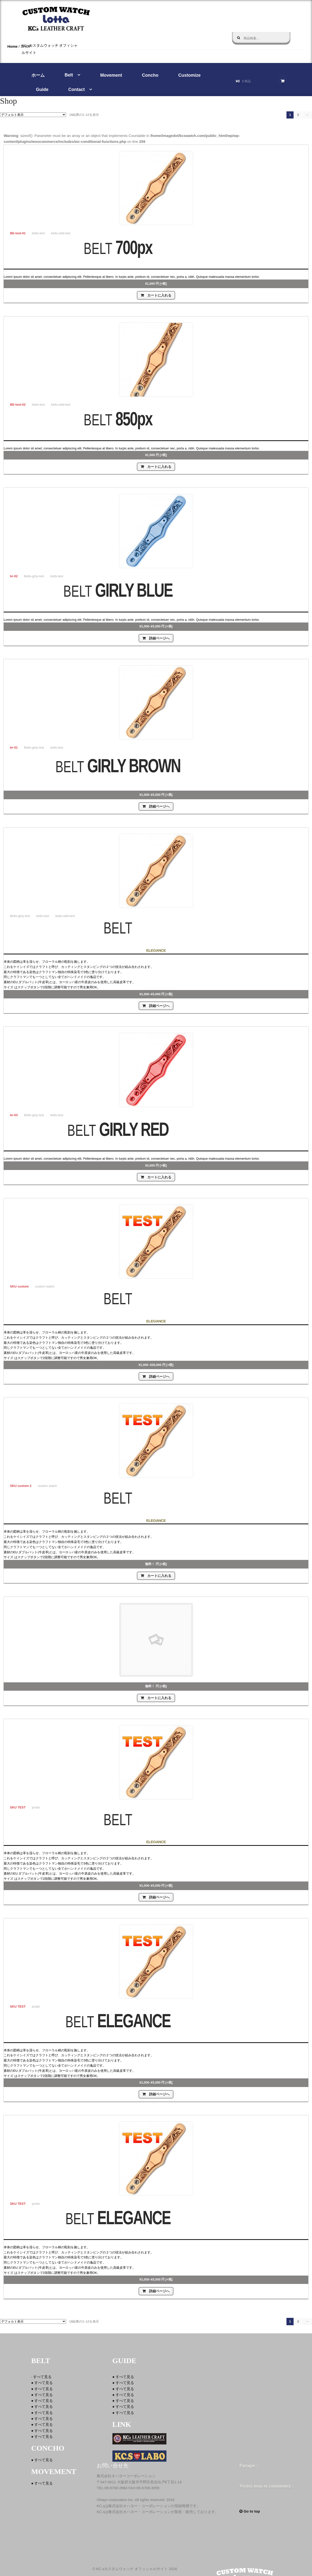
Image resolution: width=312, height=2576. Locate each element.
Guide (37, 90)
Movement (106, 75)
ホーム (33, 75)
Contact (71, 90)
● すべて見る (42, 2368)
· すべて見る (41, 2362)
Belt (64, 75)
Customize (184, 75)
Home (12, 46)
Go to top (249, 2497)
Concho (145, 75)
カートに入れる (159, 294)
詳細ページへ (159, 635)
